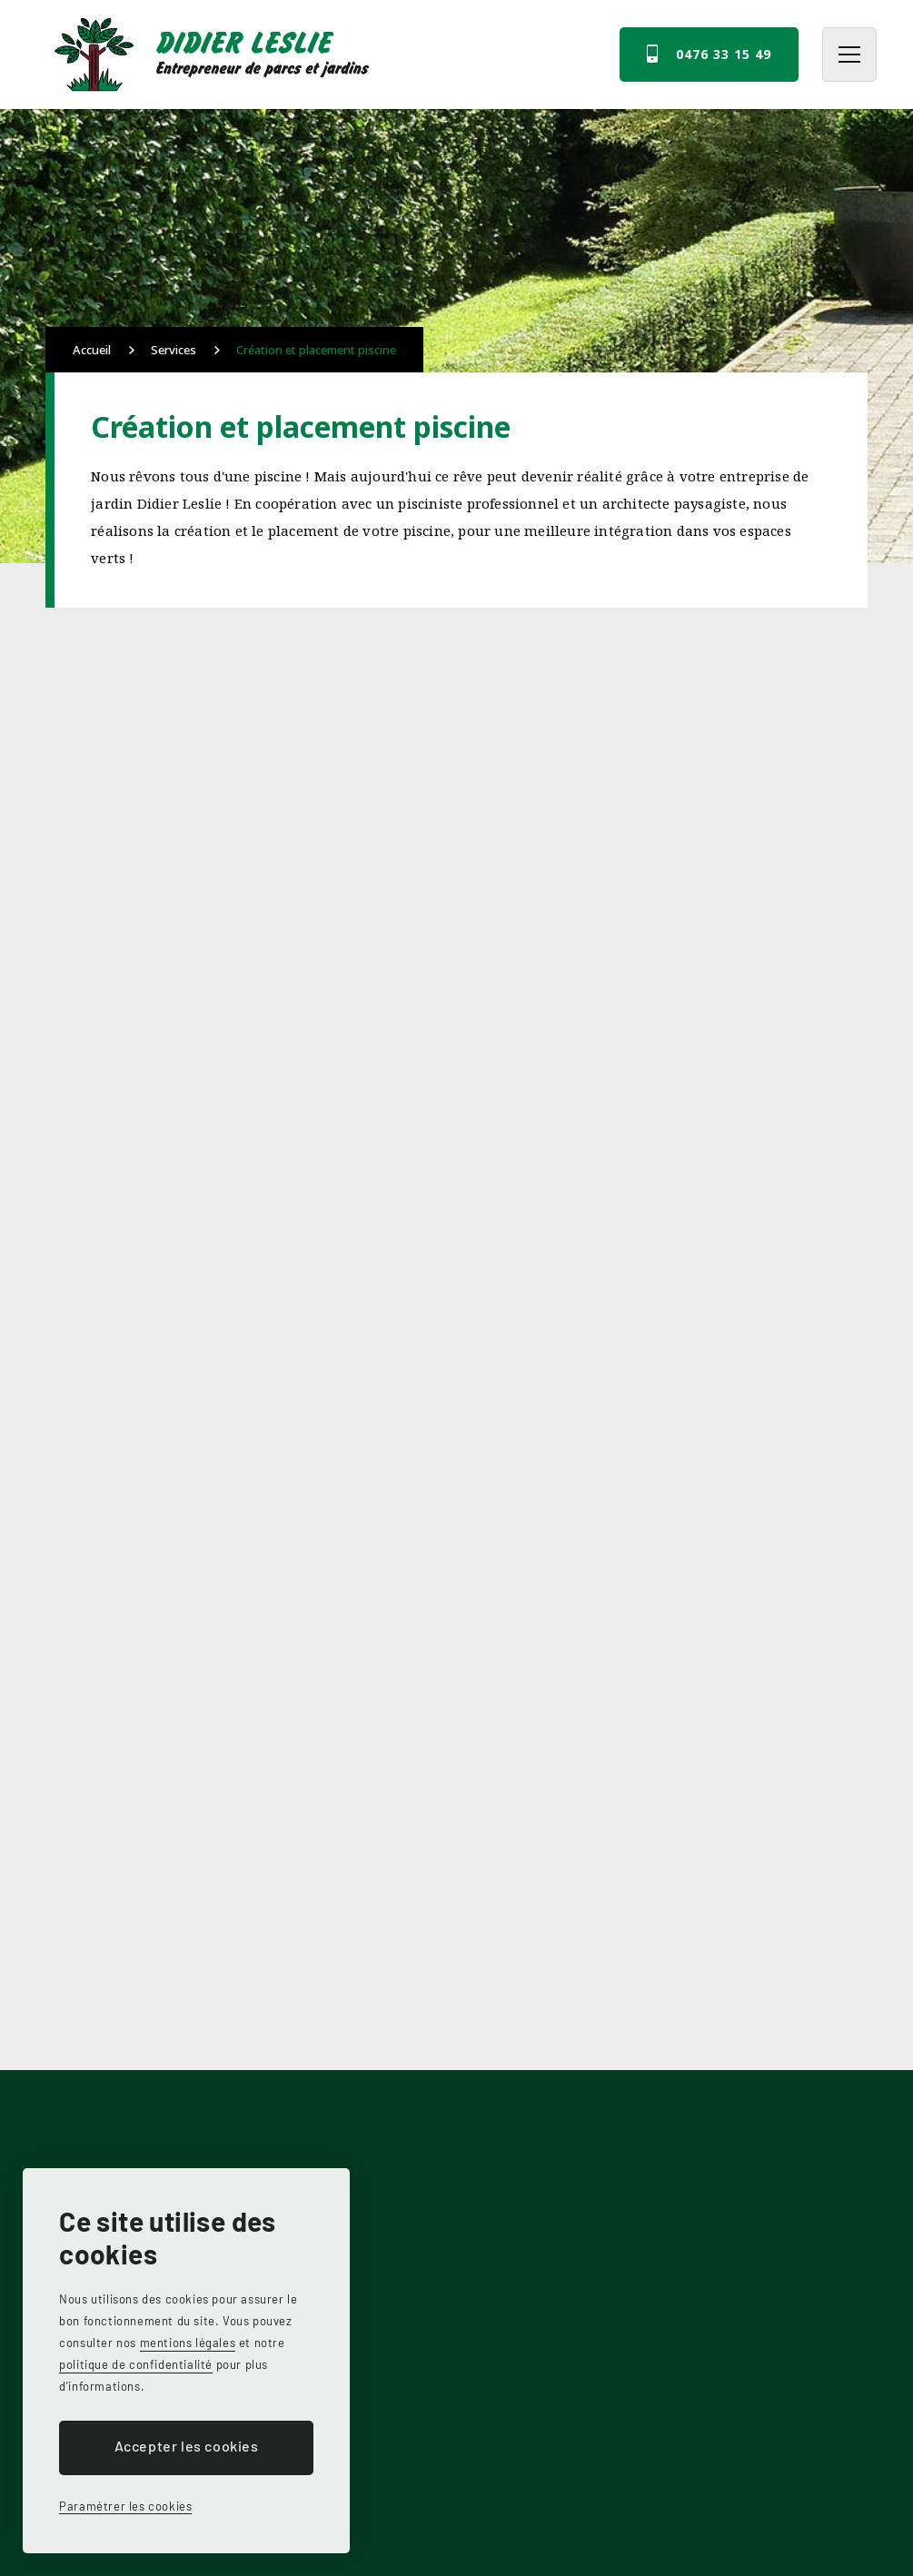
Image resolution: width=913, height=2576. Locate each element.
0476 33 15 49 (723, 54)
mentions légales (188, 2342)
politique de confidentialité (136, 2364)
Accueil (92, 350)
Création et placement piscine (316, 350)
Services (173, 350)
